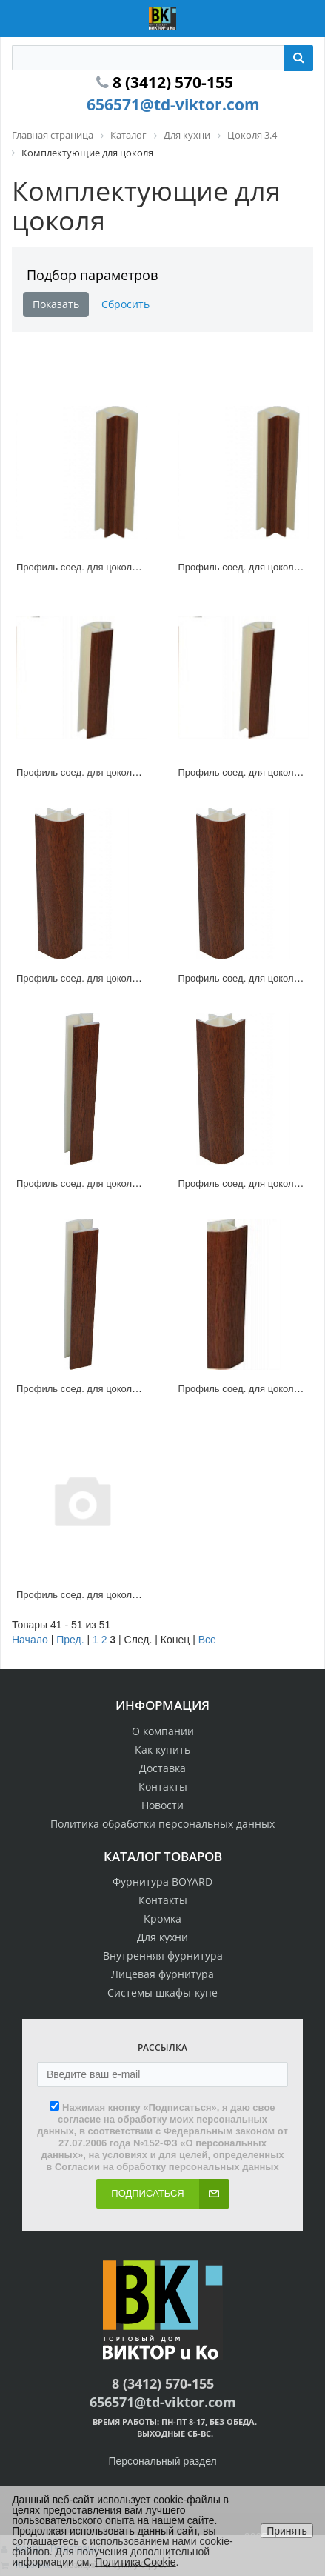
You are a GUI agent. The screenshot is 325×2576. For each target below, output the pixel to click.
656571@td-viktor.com (173, 104)
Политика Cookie (135, 2562)
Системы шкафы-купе (162, 1993)
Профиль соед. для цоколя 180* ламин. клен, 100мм (133, 1183)
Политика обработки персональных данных (162, 1824)
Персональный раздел (162, 2461)
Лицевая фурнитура (162, 1974)
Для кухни (162, 1937)
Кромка (162, 1918)
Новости (162, 1805)
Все (207, 1639)
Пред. (70, 1639)
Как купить (162, 1750)
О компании (163, 1731)
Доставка (162, 1768)
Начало (30, 1639)
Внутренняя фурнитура (163, 1955)
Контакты (162, 1787)
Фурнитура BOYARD (162, 1881)
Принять (287, 2531)
